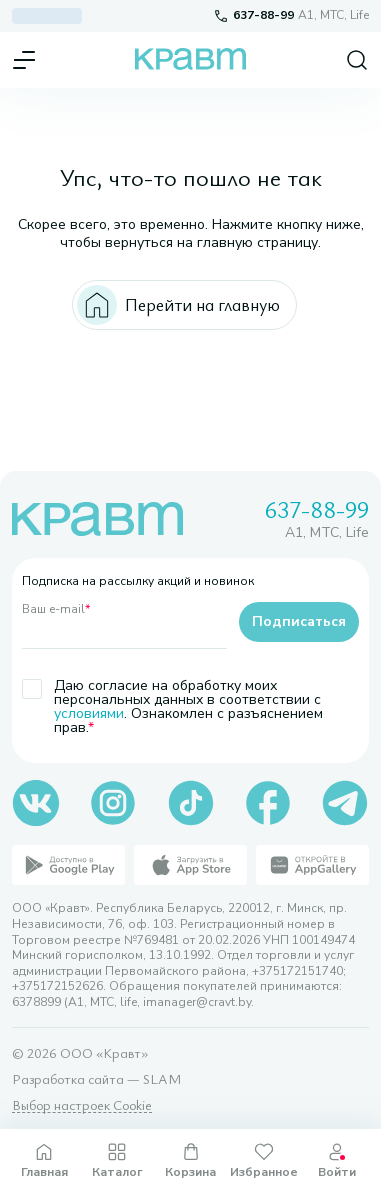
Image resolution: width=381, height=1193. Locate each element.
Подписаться (299, 621)
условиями (89, 713)
